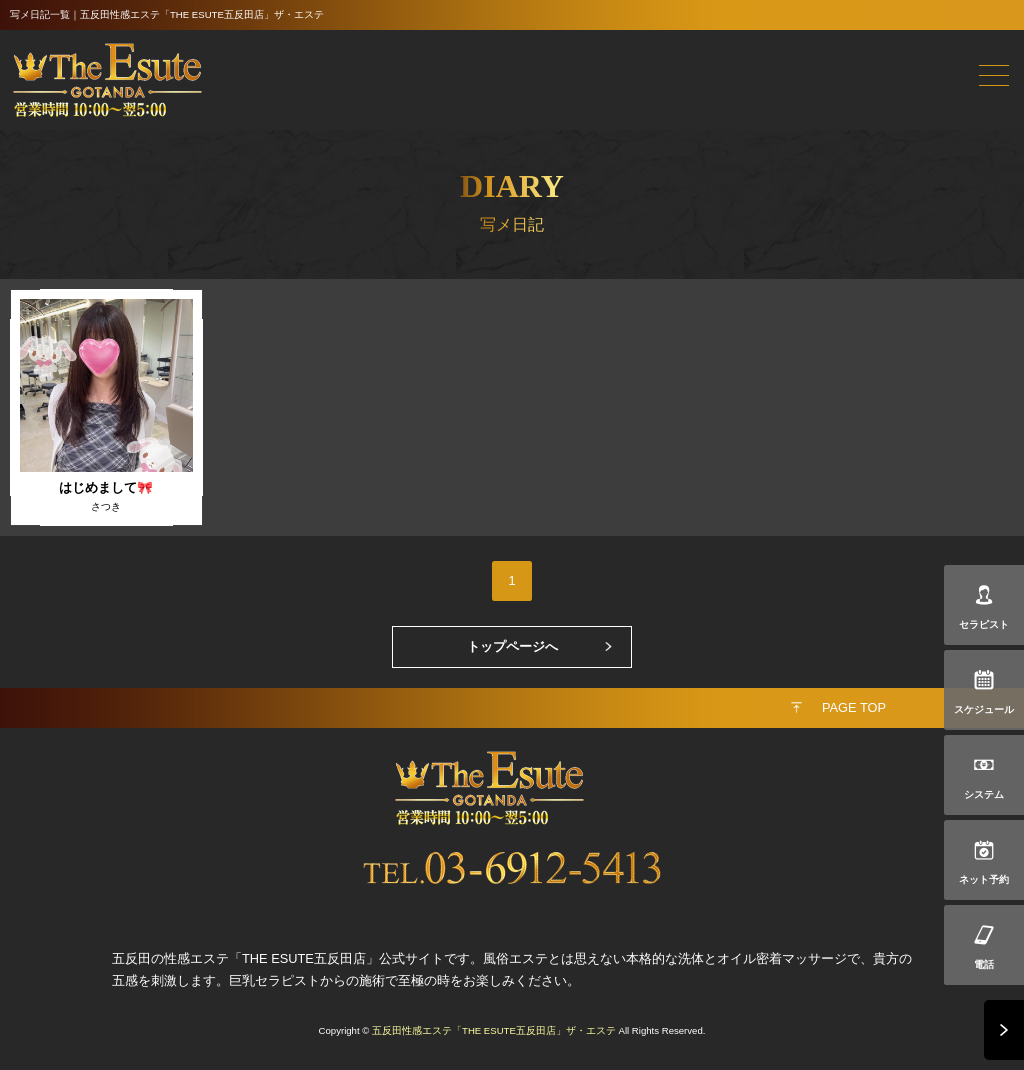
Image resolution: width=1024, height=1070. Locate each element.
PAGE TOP (854, 707)
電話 (984, 964)
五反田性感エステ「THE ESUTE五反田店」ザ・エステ (494, 1030)
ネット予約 (984, 879)
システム (984, 794)
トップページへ (512, 646)
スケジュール (984, 709)
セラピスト (984, 624)
